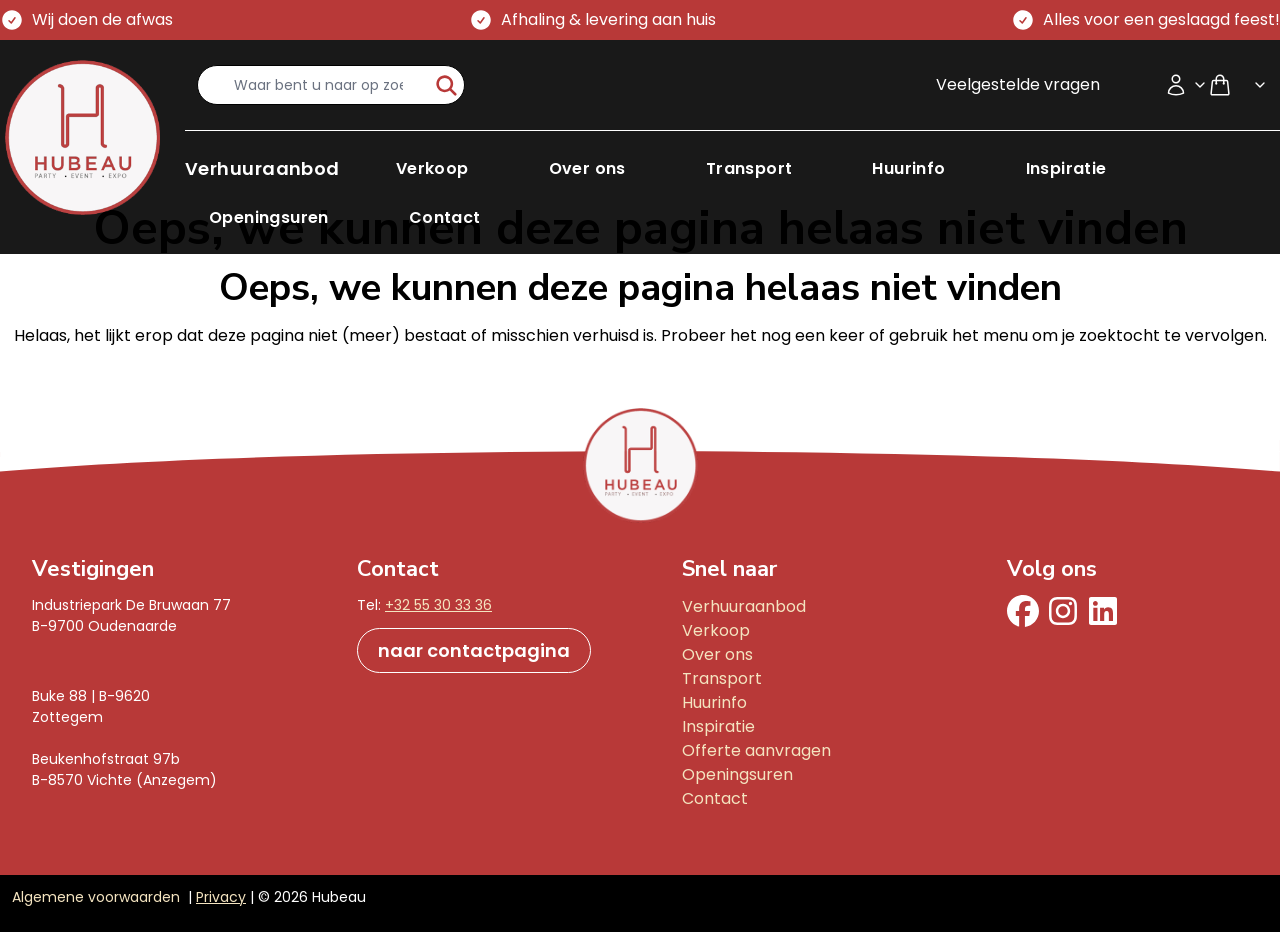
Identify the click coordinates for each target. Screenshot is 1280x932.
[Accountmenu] (1186, 85)
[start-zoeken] (446, 85)
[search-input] (313, 85)
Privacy (221, 897)
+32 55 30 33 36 (438, 605)
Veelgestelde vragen (1018, 84)
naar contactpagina (474, 650)
